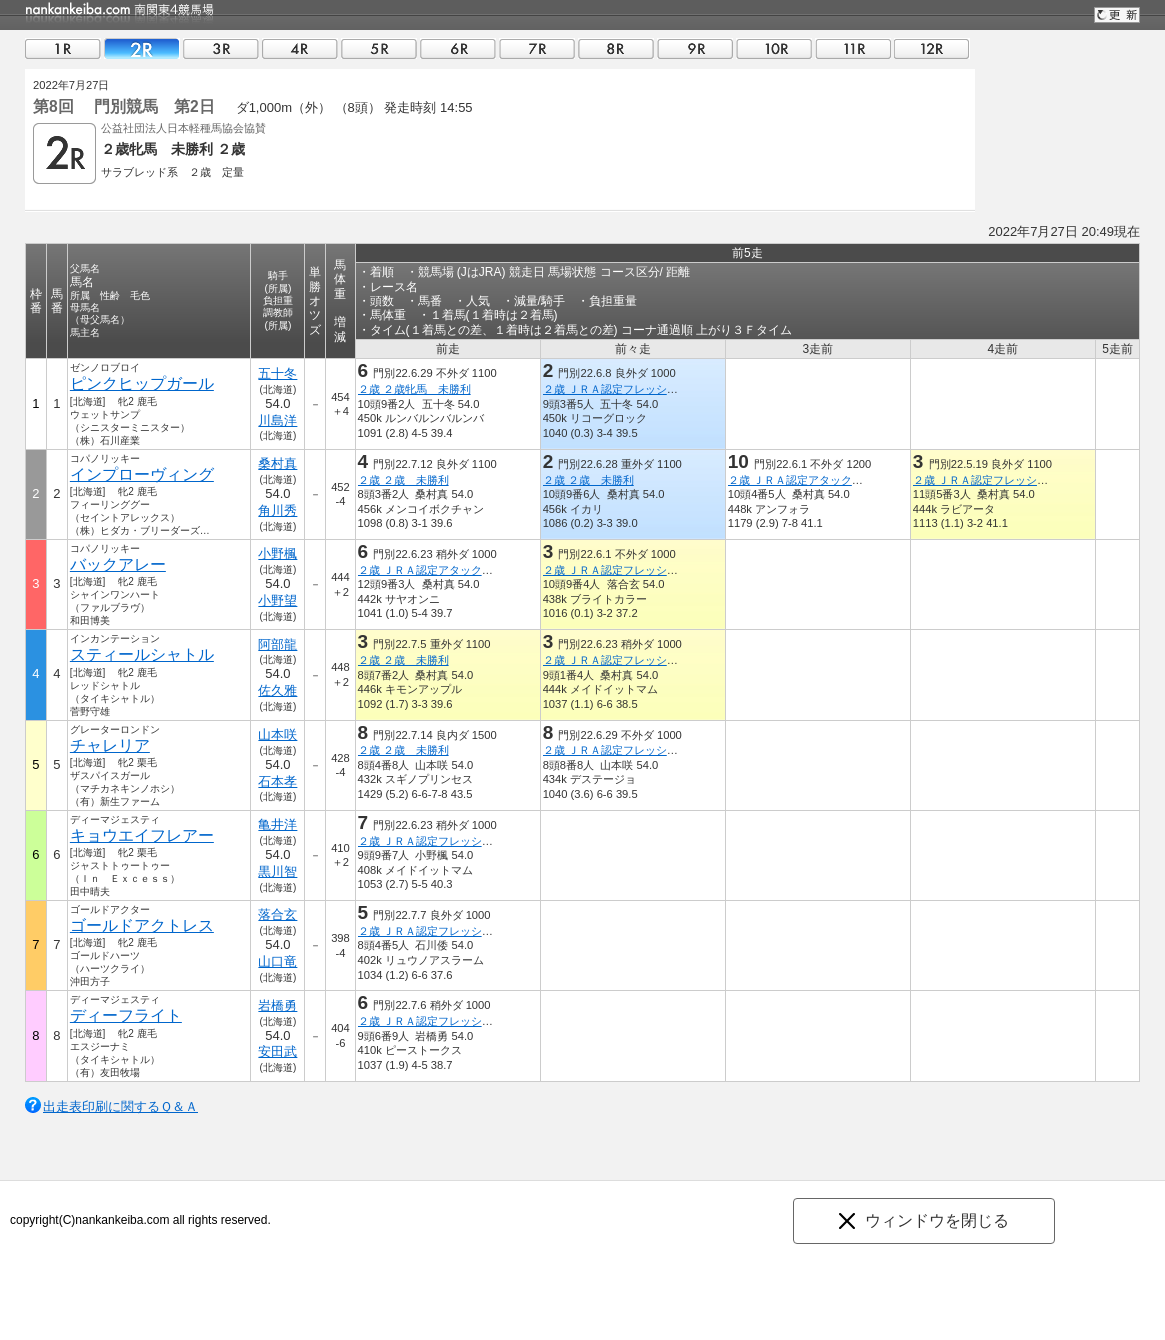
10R (774, 48)
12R (932, 48)
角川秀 (277, 510)
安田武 (277, 1051)
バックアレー (118, 564)
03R (221, 48)
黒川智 (277, 871)
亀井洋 (277, 824)
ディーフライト (126, 1015)
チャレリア (110, 745)
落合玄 (277, 914)
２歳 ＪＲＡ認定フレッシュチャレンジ (638, 389)
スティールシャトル (142, 654)
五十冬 (277, 373)
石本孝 (277, 781)
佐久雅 (277, 690)
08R (616, 48)
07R (537, 48)
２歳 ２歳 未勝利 (403, 480)
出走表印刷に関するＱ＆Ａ (120, 1106)
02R (142, 48)
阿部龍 (277, 644)
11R (853, 48)
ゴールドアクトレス (142, 925)
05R (379, 48)
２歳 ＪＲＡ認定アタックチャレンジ (817, 480)
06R (458, 48)
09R (695, 48)
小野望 (277, 600)
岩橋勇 (277, 1005)
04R (300, 48)
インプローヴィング (142, 474)
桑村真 (277, 463)
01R (63, 48)
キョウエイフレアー (142, 835)
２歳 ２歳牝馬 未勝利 (414, 389)
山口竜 (277, 961)
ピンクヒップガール (142, 383)
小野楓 (277, 553)
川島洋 (277, 420)
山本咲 (277, 734)
